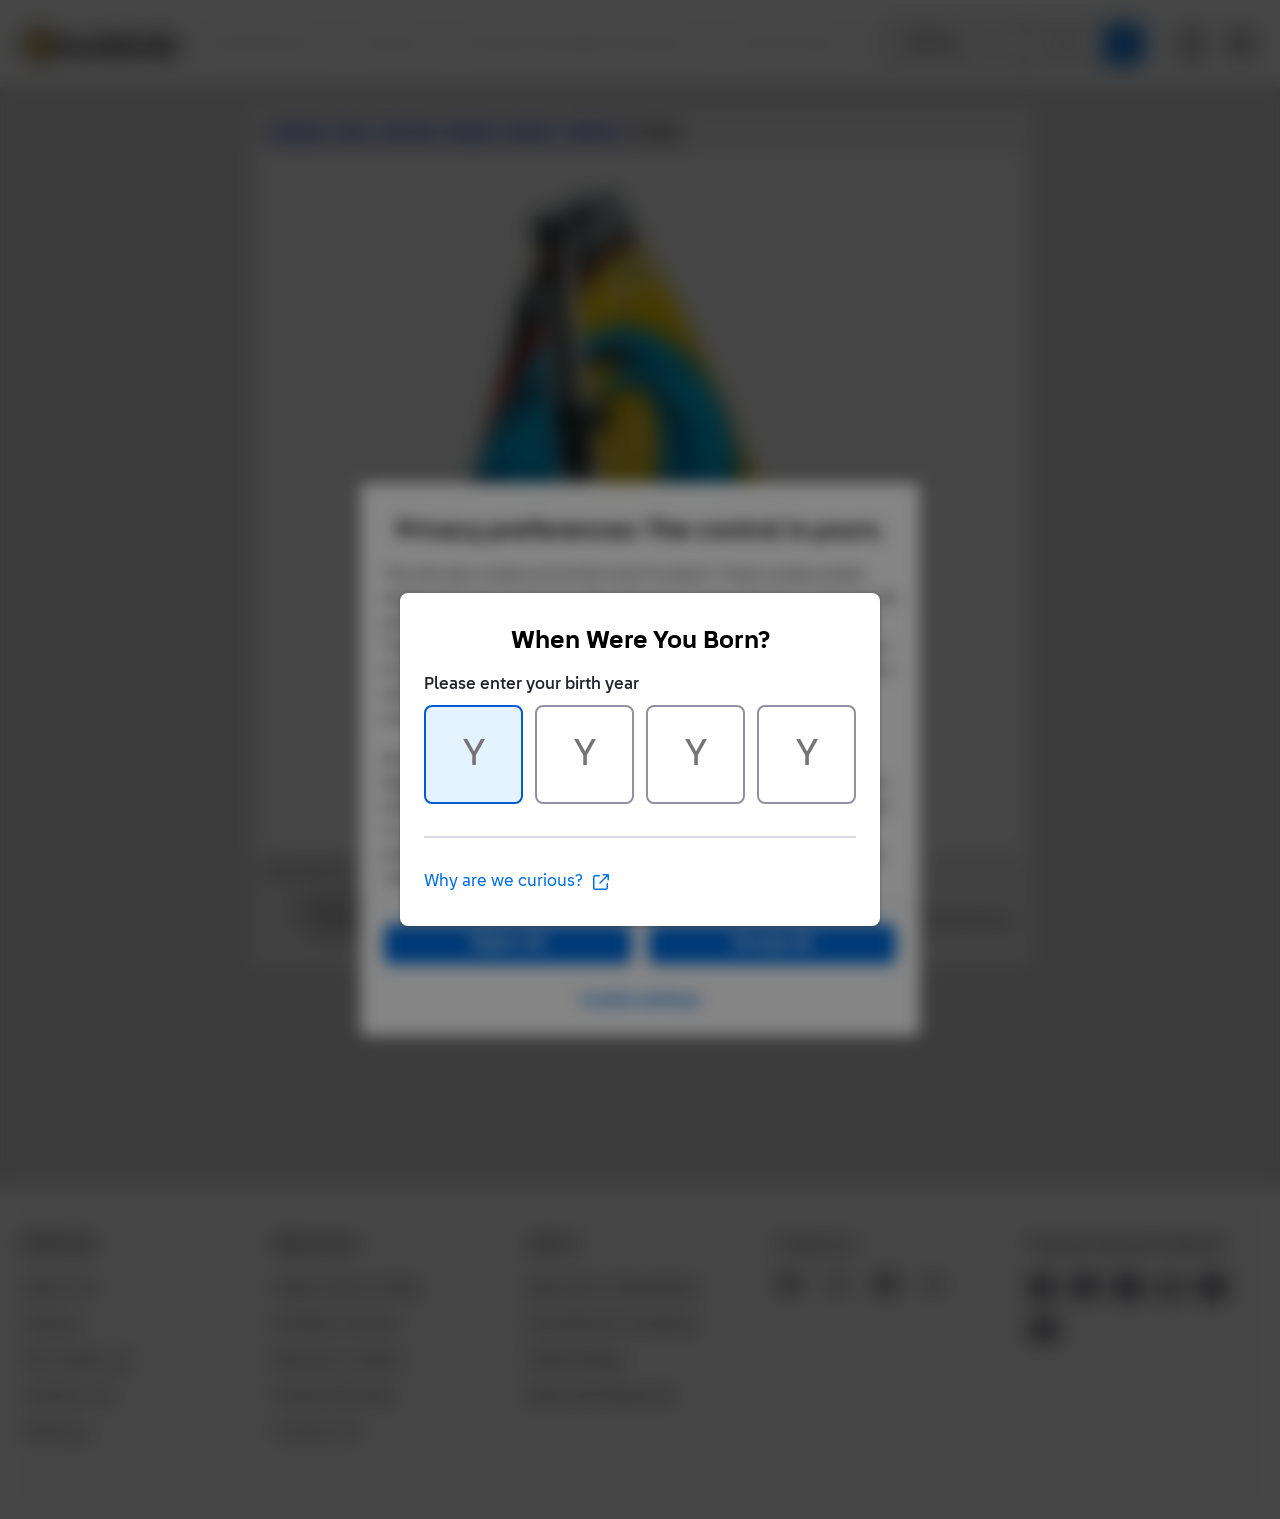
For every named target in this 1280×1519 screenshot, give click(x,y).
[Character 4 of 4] (806, 754)
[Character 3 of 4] (695, 754)
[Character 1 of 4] (473, 754)
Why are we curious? (517, 882)
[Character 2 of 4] (584, 754)
